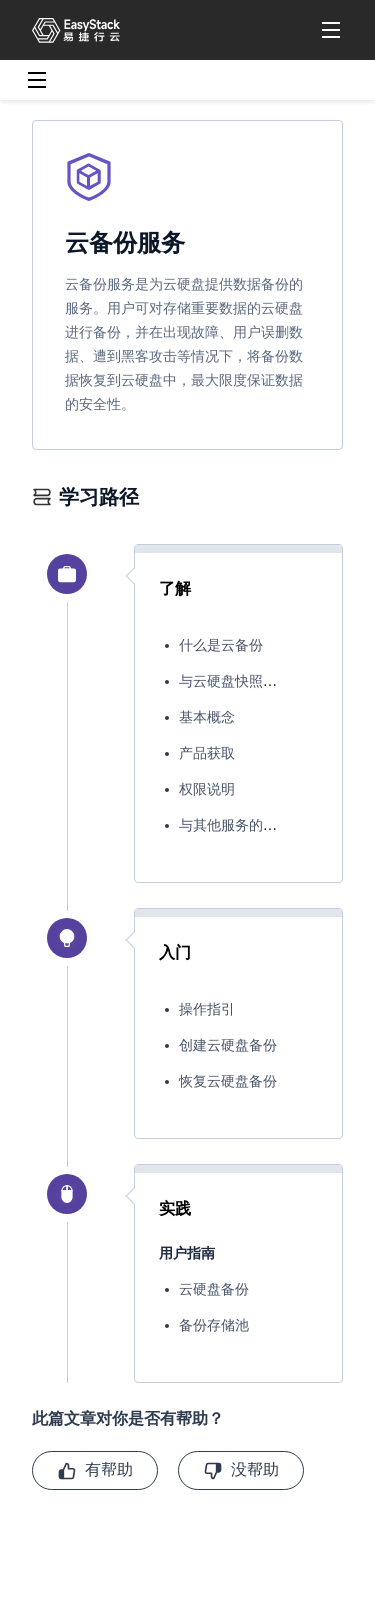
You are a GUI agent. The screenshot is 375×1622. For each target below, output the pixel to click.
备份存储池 (214, 1325)
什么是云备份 (221, 645)
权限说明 (207, 789)
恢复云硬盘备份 (228, 1081)
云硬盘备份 (214, 1289)
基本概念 (207, 717)
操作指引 (207, 1009)
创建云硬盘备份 (228, 1045)
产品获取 (207, 753)
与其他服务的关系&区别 (254, 825)
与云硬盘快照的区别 (242, 681)
